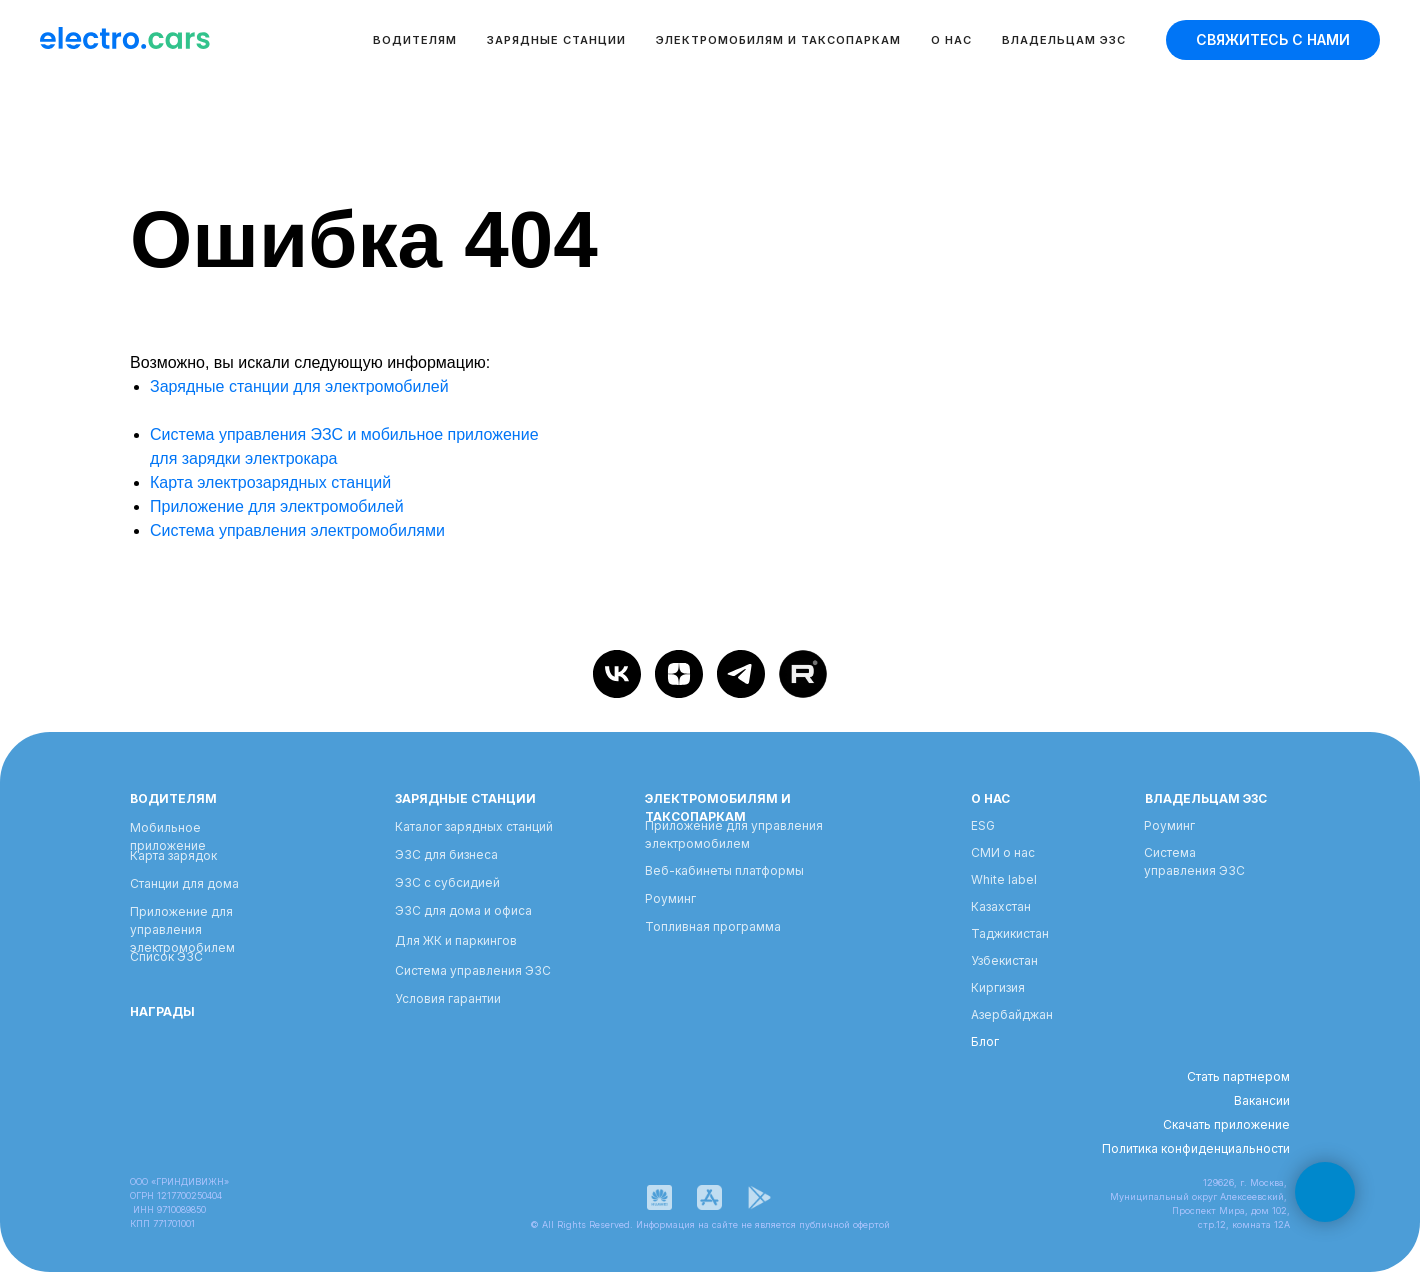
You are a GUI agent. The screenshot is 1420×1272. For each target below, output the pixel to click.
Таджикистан (1010, 933)
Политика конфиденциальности (1196, 1148)
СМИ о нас (1003, 852)
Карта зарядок (173, 855)
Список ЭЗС (166, 956)
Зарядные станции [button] (556, 40)
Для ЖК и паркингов (456, 940)
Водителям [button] (415, 40)
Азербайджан (1012, 1014)
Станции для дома (184, 883)
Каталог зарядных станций (474, 826)
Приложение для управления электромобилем (182, 929)
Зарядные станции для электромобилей (299, 386)
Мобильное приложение (168, 836)
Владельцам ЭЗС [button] (1064, 40)
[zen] (679, 674)
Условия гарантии (448, 998)
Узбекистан (1004, 960)
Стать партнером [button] (1238, 1076)
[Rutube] (803, 674)
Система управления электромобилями (297, 530)
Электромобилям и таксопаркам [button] (778, 40)
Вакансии (1262, 1100)
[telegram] (741, 674)
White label (1004, 879)
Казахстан (1001, 906)
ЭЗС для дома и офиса (463, 910)
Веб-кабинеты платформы (724, 870)
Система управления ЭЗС (473, 970)
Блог (985, 1041)
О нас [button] (951, 40)
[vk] (617, 674)
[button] (1273, 40)
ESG (983, 825)
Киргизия (998, 987)
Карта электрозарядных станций (270, 482)
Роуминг (670, 898)
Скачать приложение (1226, 1124)
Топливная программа (713, 926)
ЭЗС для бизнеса (446, 854)
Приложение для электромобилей (277, 506)
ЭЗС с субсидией (447, 882)
